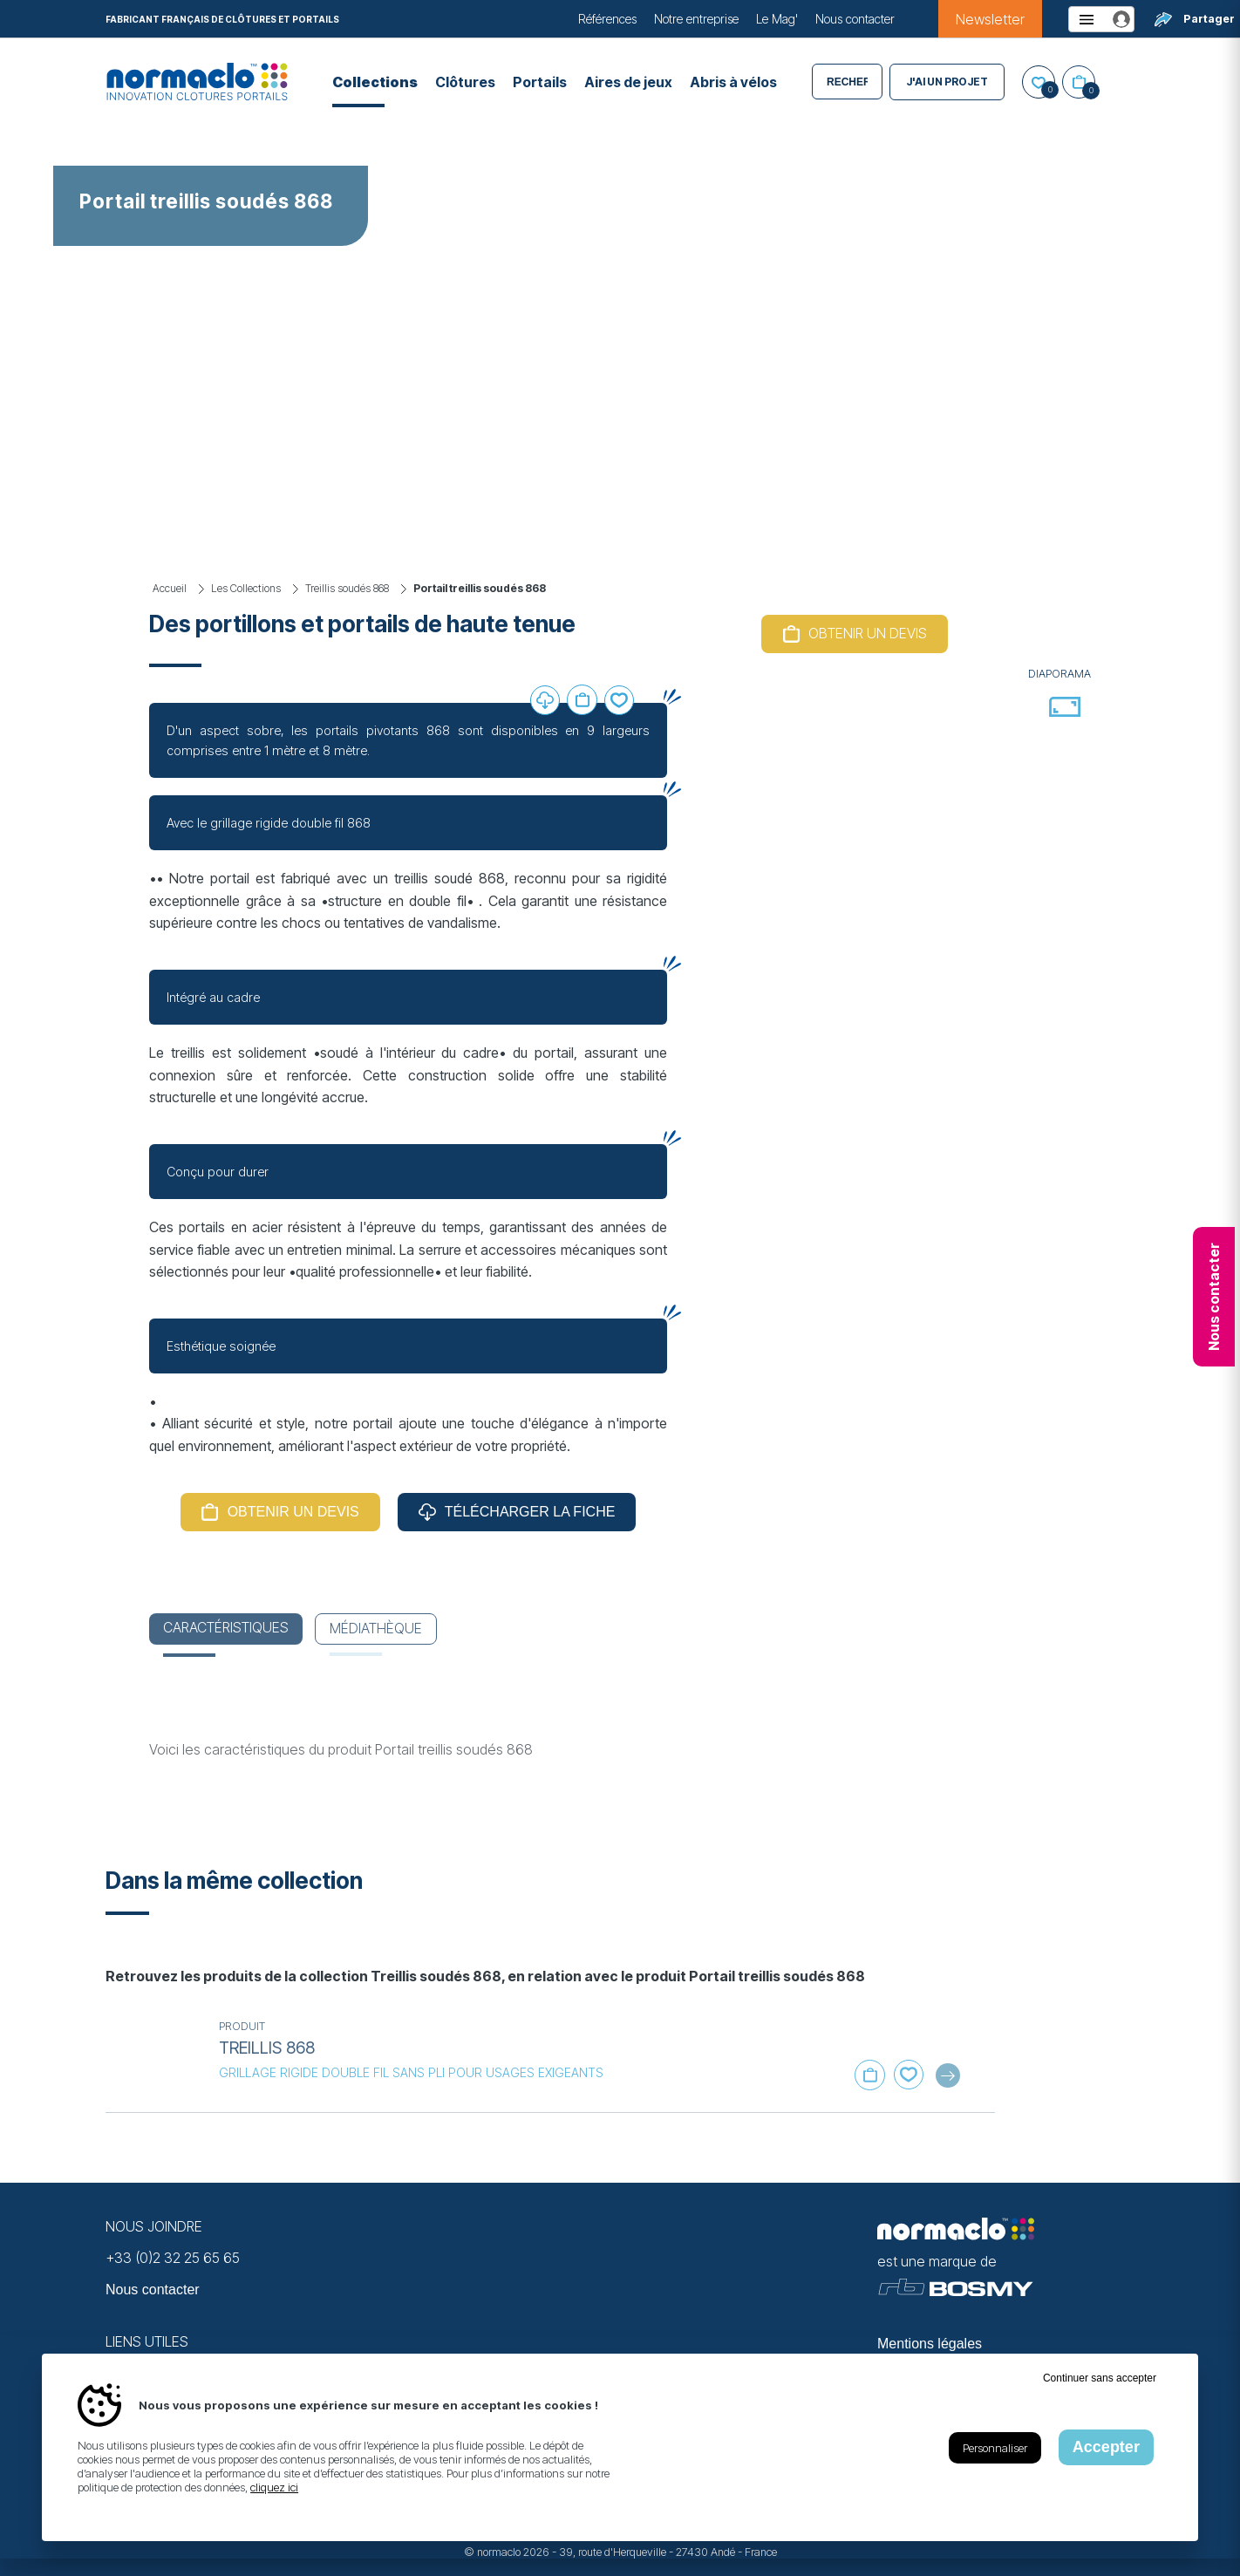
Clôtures (465, 82)
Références (607, 18)
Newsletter (990, 19)
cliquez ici (274, 2487)
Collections (375, 82)
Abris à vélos (733, 82)
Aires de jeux (628, 82)
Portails (540, 82)
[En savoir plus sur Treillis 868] (153, 2057)
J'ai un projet (947, 81)
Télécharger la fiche (530, 1511)
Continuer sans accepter (1099, 2378)
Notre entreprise (696, 18)
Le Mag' (777, 18)
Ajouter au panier (582, 700)
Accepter (1106, 2447)
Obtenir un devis (293, 1511)
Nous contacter (855, 18)
